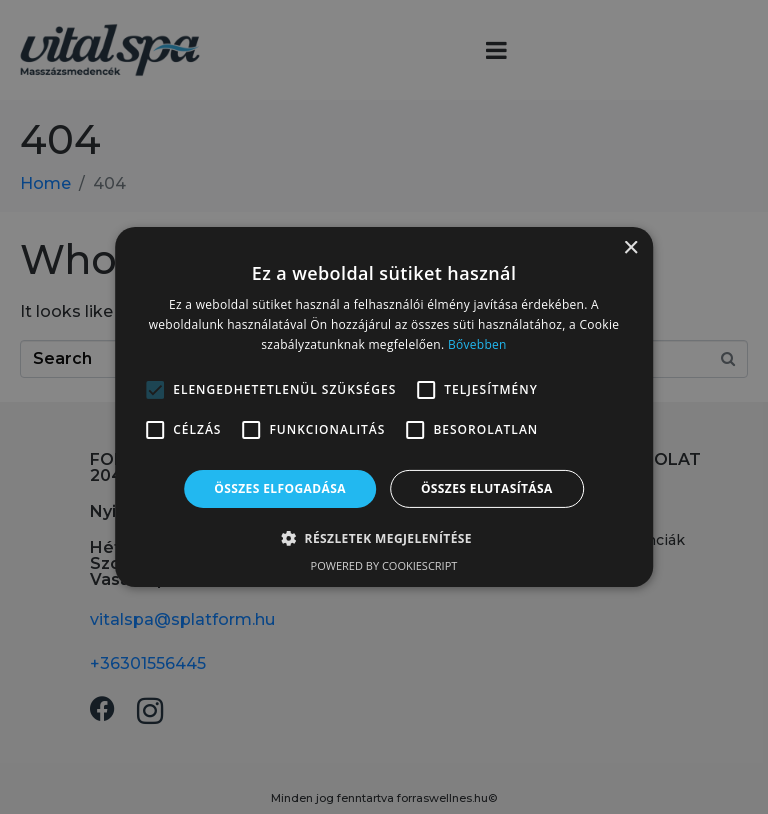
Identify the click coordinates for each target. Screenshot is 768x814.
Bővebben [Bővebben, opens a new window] (477, 344)
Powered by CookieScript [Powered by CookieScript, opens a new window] (384, 565)
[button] (384, 538)
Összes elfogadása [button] (280, 488)
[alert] (384, 407)
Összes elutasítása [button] (487, 488)
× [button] (630, 248)
